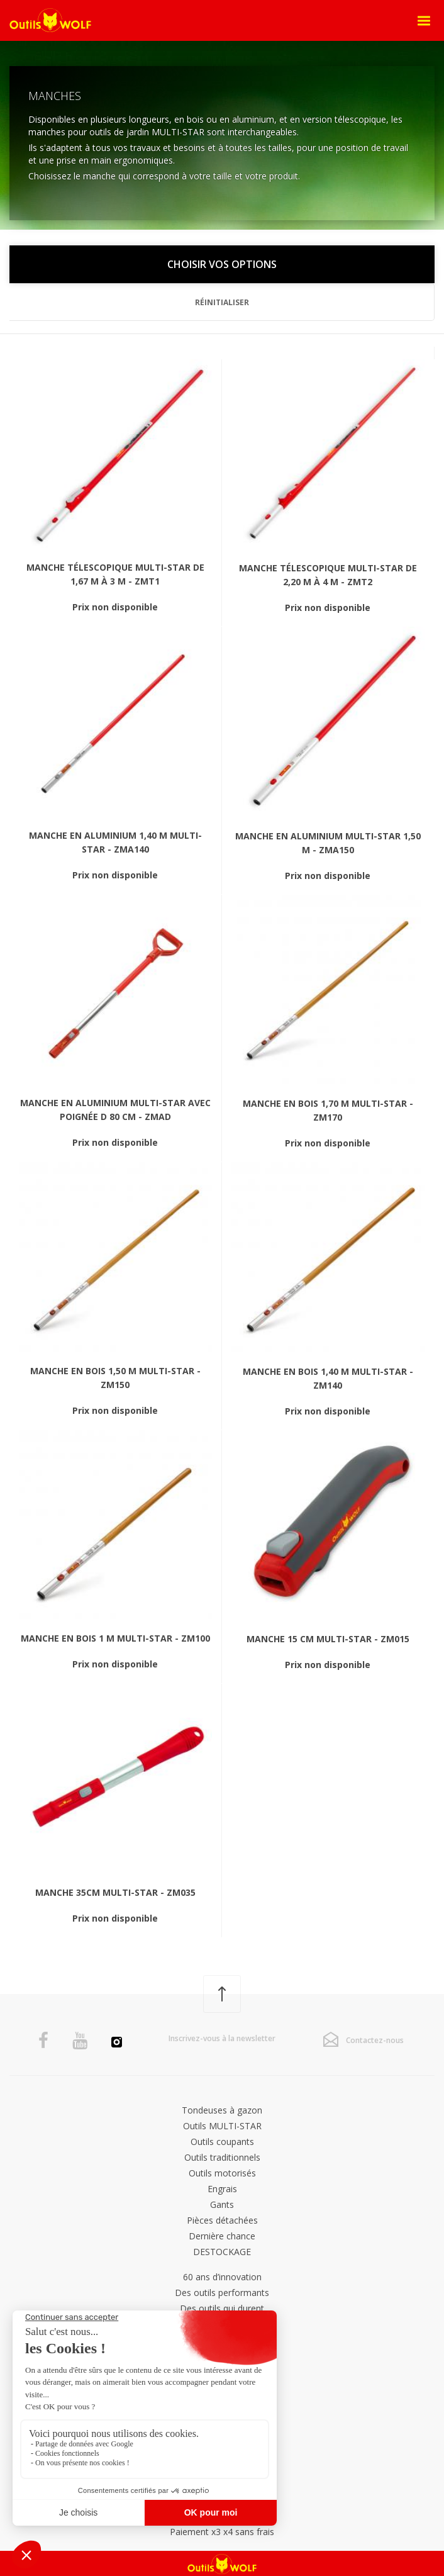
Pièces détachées (222, 2220)
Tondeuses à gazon (222, 2110)
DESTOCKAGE (222, 2252)
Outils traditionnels (222, 2157)
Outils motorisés (222, 2173)
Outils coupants (222, 2142)
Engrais (222, 2189)
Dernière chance (222, 2236)
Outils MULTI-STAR (222, 2126)
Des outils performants (222, 2293)
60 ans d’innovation (222, 2277)
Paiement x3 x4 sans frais (222, 2532)
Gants (222, 2204)
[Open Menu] (424, 20)
